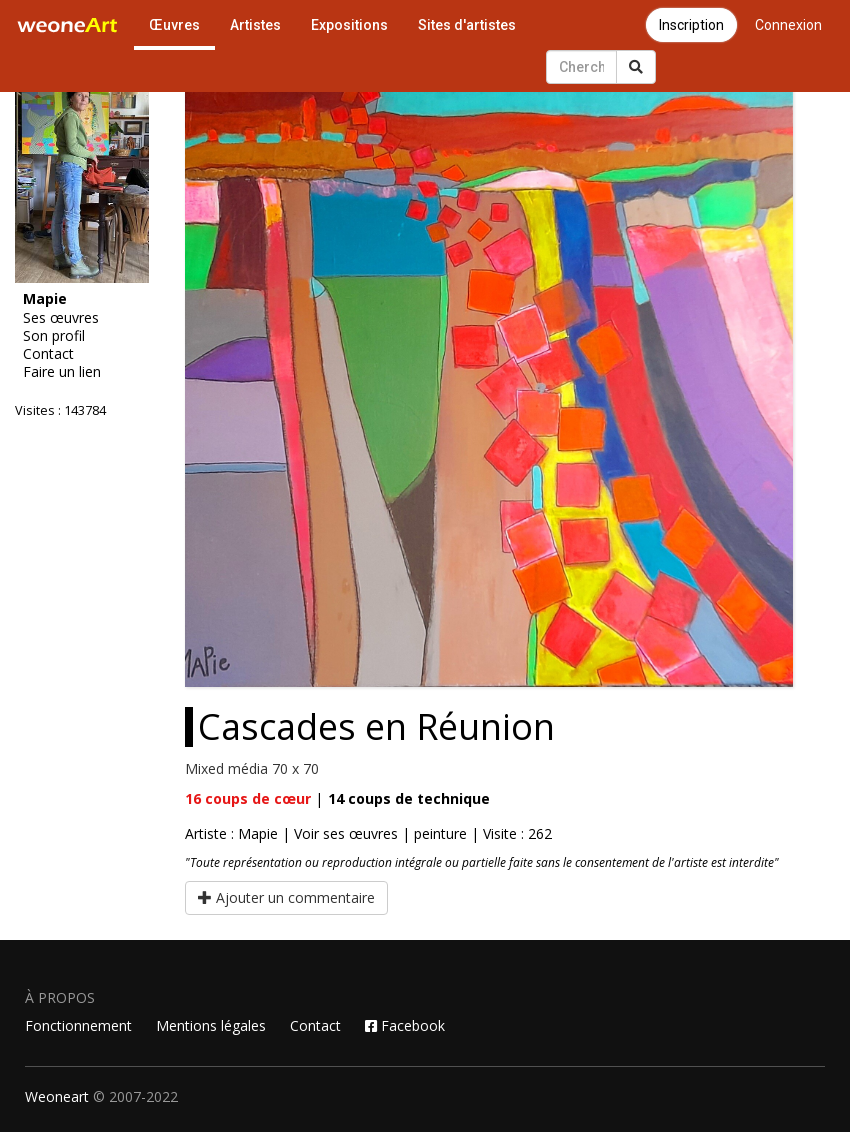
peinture (440, 833)
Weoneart (57, 1096)
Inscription (691, 25)
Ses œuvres (61, 318)
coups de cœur (248, 798)
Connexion (788, 25)
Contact (48, 354)
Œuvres (174, 25)
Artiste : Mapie (231, 833)
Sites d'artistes (467, 25)
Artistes (255, 25)
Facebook (405, 1025)
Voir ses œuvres (346, 833)
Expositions (349, 25)
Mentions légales (211, 1025)
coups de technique (409, 798)
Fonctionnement (78, 1025)
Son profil (54, 336)
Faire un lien (62, 372)
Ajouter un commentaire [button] (286, 897)
